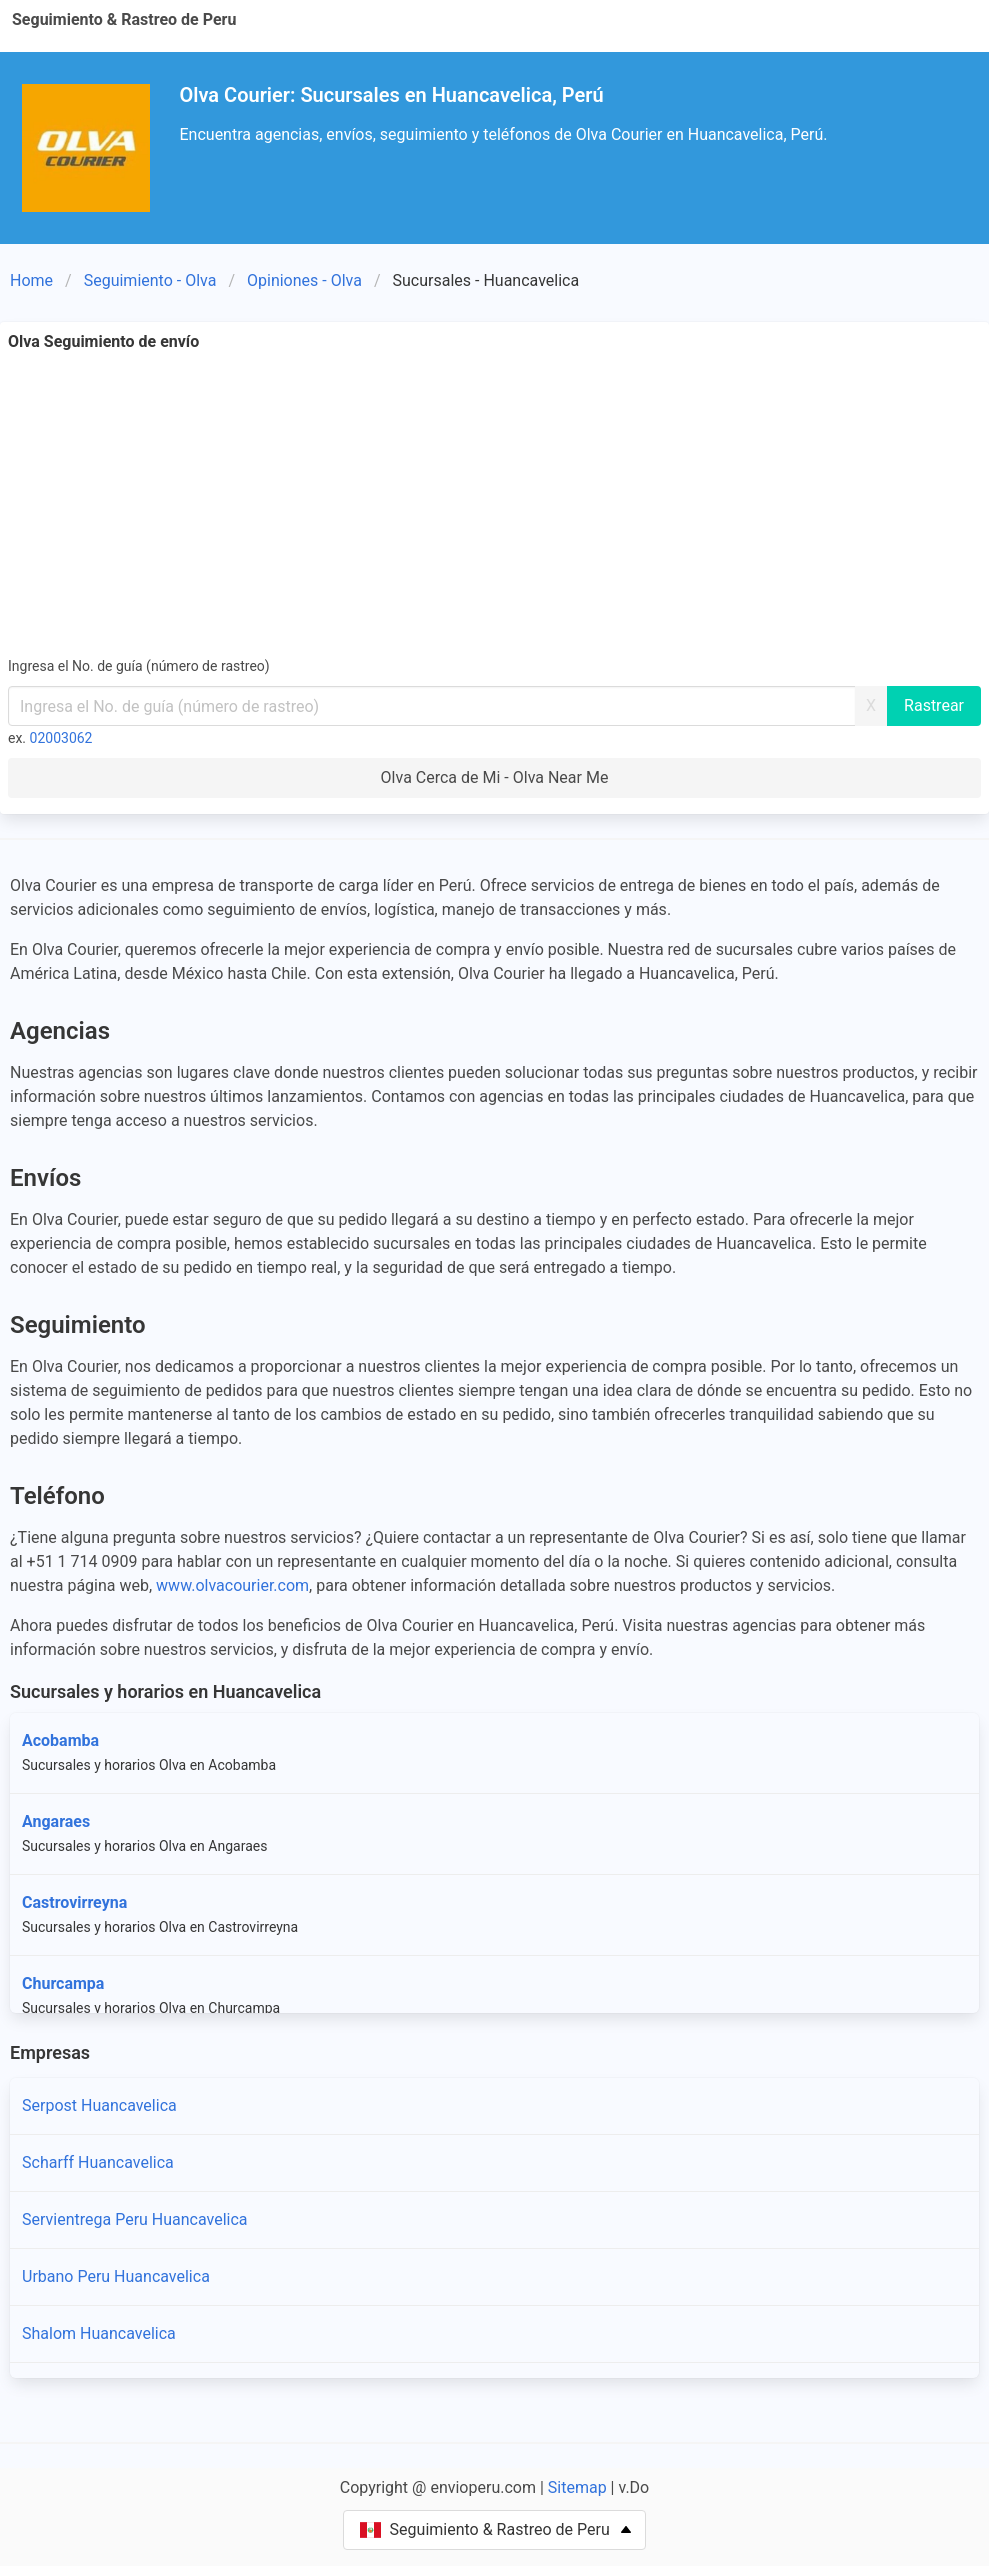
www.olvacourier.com (232, 1585)
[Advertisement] (494, 504)
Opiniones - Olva (304, 280)
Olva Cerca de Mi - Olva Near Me (495, 777)
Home (31, 280)
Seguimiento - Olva (150, 280)
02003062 (61, 738)
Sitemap (577, 2487)
